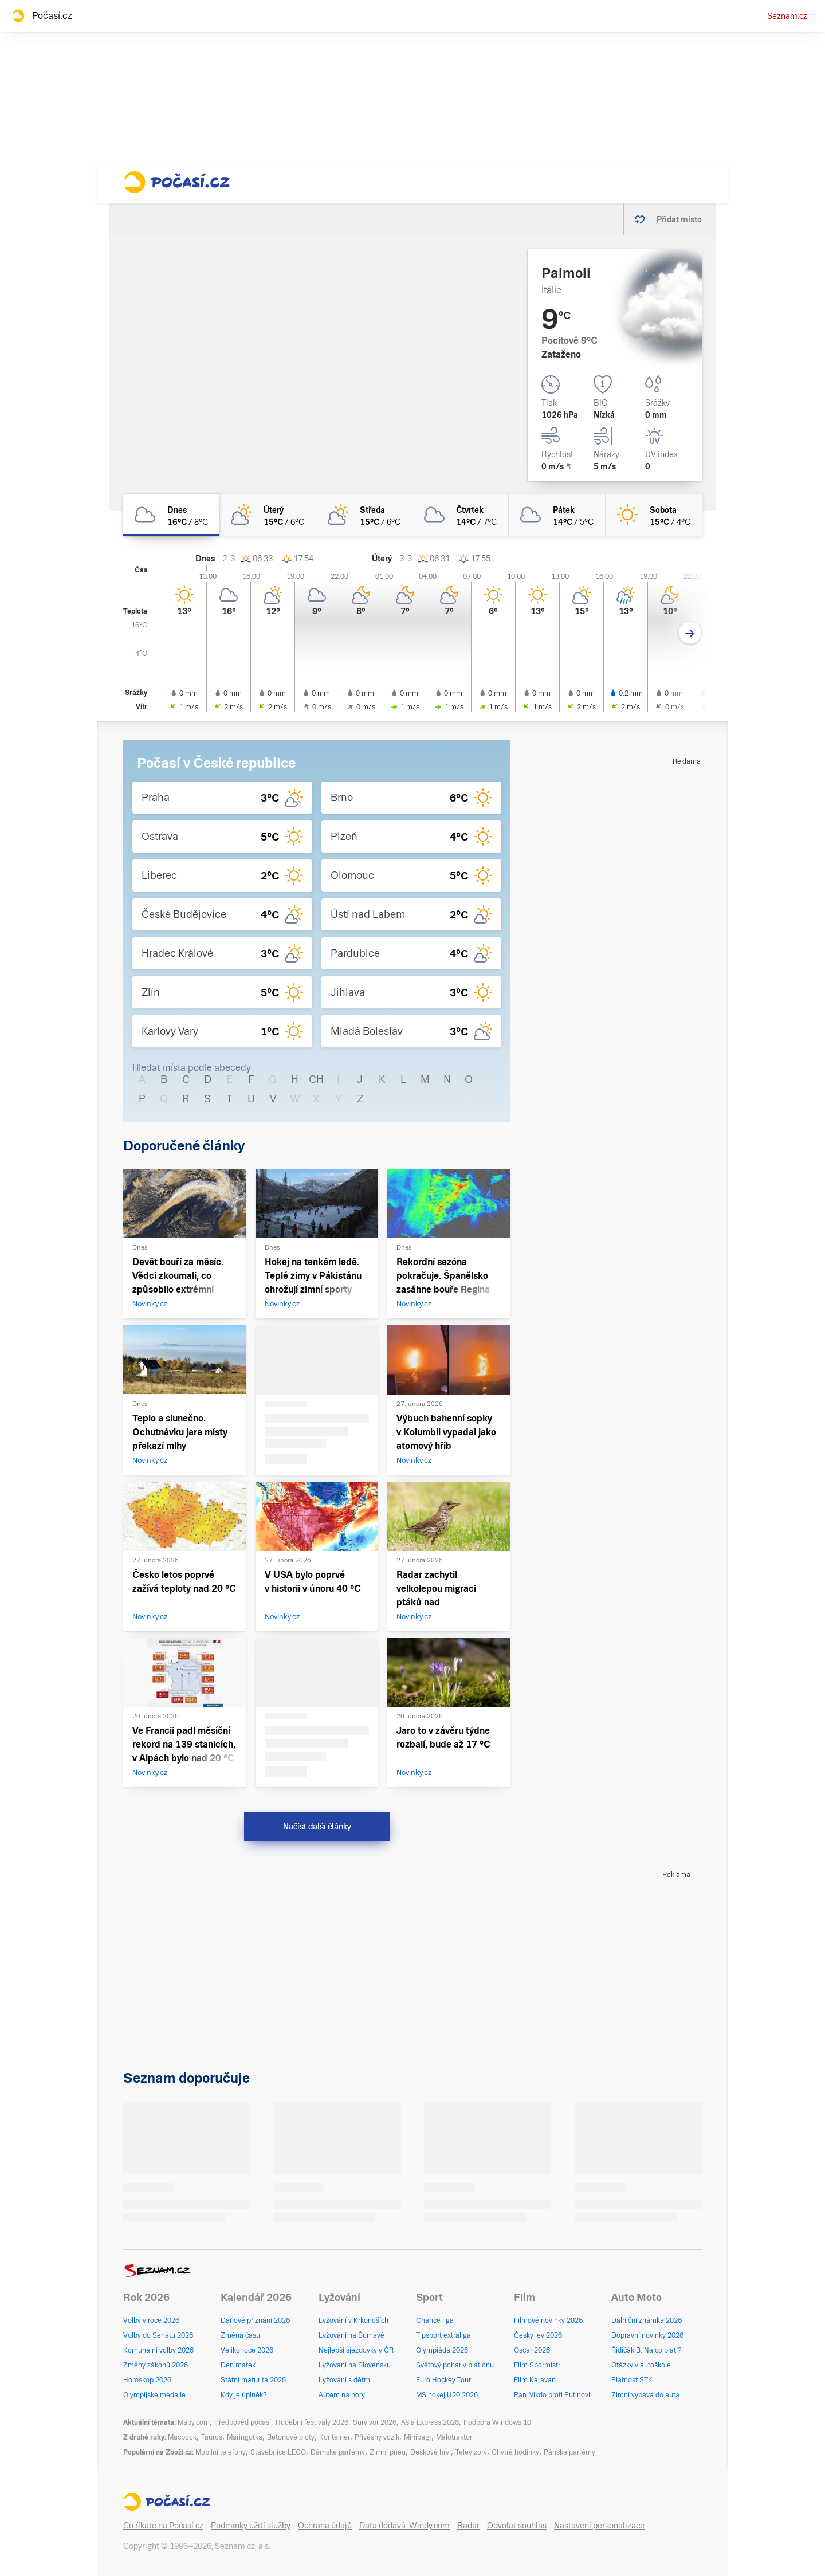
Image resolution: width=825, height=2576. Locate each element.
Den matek (238, 2365)
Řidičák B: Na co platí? (646, 2350)
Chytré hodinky (515, 2452)
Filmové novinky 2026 (548, 2320)
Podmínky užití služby (250, 2525)
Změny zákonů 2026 (155, 2365)
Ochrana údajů (325, 2525)
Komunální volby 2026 (158, 2350)
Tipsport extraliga (443, 2335)
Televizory (471, 2452)
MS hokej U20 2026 (447, 2395)
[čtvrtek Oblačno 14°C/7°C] (460, 515)
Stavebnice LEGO (278, 2452)
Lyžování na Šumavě (351, 2335)
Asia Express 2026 (430, 2422)
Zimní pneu (388, 2452)
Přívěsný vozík (377, 2437)
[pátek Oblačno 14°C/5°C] (557, 515)
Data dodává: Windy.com (404, 2525)
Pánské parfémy (569, 2452)
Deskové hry (430, 2452)
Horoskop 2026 (147, 2380)
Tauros (211, 2437)
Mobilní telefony (220, 2452)
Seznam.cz (787, 16)
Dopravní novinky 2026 (647, 2335)
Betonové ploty (291, 2437)
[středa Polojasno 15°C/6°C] (364, 515)
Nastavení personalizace (599, 2525)
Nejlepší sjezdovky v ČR (356, 2350)
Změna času (240, 2335)
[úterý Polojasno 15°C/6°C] (267, 515)
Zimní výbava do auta (645, 2395)
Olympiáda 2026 (442, 2350)
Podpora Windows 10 (497, 2422)
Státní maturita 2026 (253, 2380)
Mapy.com (194, 2422)
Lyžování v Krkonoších (353, 2320)
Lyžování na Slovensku (355, 2365)
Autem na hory (342, 2395)
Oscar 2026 (532, 2350)
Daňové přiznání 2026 (255, 2320)
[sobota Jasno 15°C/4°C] (654, 515)
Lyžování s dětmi (345, 2380)
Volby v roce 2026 (151, 2320)
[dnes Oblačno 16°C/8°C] (171, 515)
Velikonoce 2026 (247, 2350)
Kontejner (334, 2437)
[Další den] (690, 633)
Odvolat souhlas (517, 2525)
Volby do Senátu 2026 (158, 2335)
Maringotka (244, 2437)
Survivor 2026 (374, 2422)
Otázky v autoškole (641, 2365)
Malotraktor (454, 2437)
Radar (468, 2525)
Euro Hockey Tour (443, 2380)
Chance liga (435, 2320)
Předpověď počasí (242, 2422)
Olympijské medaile (154, 2395)
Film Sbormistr (537, 2365)
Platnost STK (632, 2380)
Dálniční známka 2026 (646, 2320)
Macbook (182, 2437)
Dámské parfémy (338, 2452)
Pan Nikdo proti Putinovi (552, 2395)
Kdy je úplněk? (244, 2395)
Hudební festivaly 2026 (312, 2422)
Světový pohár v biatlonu (455, 2365)
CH (316, 1079)
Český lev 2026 (538, 2335)
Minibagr (417, 2437)
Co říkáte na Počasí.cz (163, 2525)
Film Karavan (535, 2380)
